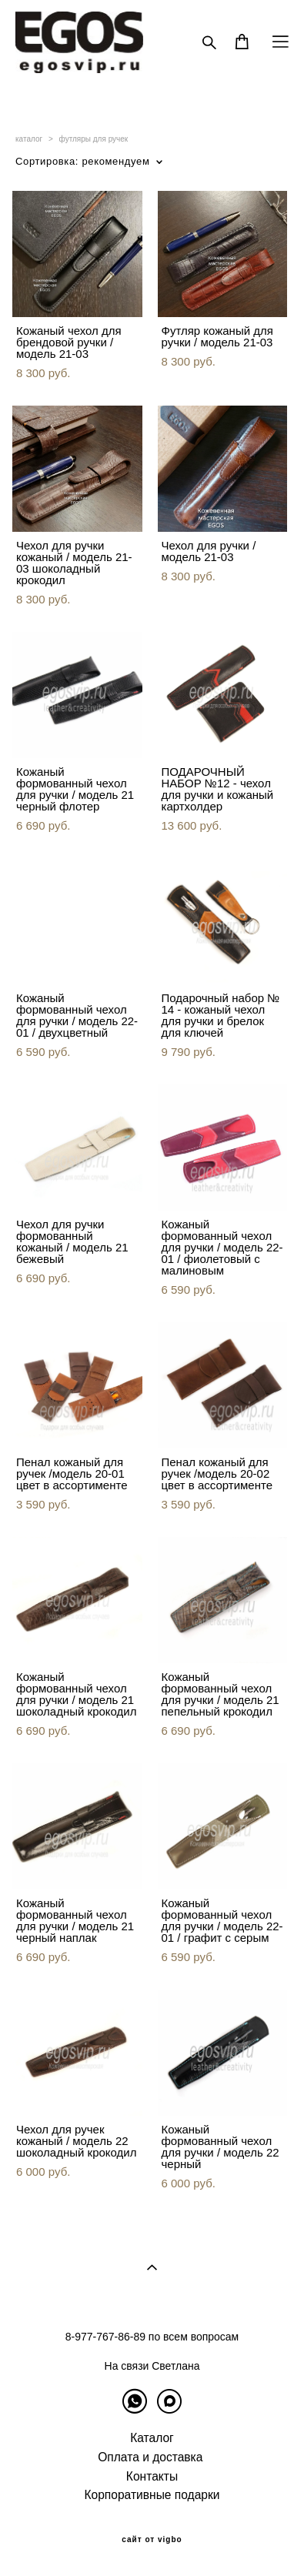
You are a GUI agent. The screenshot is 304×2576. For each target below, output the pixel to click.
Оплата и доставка (150, 2457)
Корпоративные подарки (151, 2494)
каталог (28, 139)
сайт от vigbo (152, 2540)
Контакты (152, 2476)
